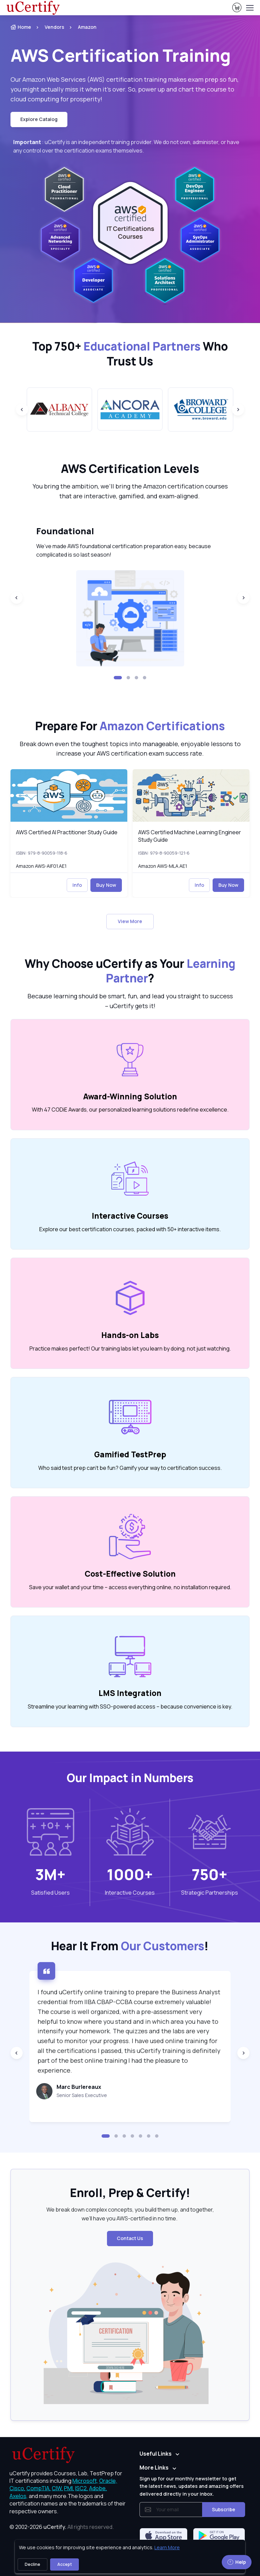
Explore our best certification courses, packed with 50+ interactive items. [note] (130, 1229)
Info (77, 885)
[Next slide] (238, 409)
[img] (68, 795)
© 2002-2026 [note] (61, 2527)
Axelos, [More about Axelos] (18, 2496)
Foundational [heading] (65, 531)
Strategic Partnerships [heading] (209, 1892)
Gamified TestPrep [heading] (130, 1454)
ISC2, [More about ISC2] (81, 2488)
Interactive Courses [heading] (130, 1216)
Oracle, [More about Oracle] (108, 2480)
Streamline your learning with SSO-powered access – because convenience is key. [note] (130, 1706)
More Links (154, 2467)
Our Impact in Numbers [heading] (130, 1778)
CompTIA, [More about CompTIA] (38, 2488)
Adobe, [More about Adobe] (98, 2488)
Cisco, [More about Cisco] (17, 2488)
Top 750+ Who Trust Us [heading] (130, 353)
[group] (59, 409)
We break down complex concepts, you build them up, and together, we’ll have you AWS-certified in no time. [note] (130, 2214)
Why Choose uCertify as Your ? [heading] (130, 971)
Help (236, 2562)
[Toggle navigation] (249, 8)
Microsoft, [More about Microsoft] (85, 2480)
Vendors (54, 27)
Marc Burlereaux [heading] (79, 2087)
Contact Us (130, 2238)
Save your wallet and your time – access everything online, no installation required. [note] (130, 1587)
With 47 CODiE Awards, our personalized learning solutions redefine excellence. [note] (130, 1109)
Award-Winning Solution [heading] (130, 1096)
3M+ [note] (50, 1874)
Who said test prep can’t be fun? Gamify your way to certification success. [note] (130, 1468)
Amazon (87, 27)
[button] (118, 677)
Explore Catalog (39, 119)
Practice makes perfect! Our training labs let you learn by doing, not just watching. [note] (130, 1348)
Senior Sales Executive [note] (82, 2095)
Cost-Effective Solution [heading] (130, 1574)
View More (130, 921)
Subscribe (223, 2509)
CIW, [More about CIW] (57, 2488)
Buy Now (106, 885)
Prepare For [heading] (130, 726)
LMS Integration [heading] (130, 1693)
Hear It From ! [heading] (130, 1946)
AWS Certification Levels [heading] (130, 468)
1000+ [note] (130, 1874)
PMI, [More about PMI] (69, 2488)
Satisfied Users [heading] (50, 1892)
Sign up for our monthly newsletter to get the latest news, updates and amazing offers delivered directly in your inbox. (191, 2486)
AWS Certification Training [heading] (120, 55)
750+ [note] (210, 1874)
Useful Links (155, 2453)
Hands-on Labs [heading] (130, 1335)
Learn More (167, 2547)
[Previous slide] (22, 409)
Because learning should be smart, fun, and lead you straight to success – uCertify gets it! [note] (130, 1001)
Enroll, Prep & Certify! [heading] (130, 2192)
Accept (64, 2564)
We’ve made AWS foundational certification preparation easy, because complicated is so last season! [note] (123, 550)
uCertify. (54, 2527)
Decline (32, 2564)
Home (20, 27)
